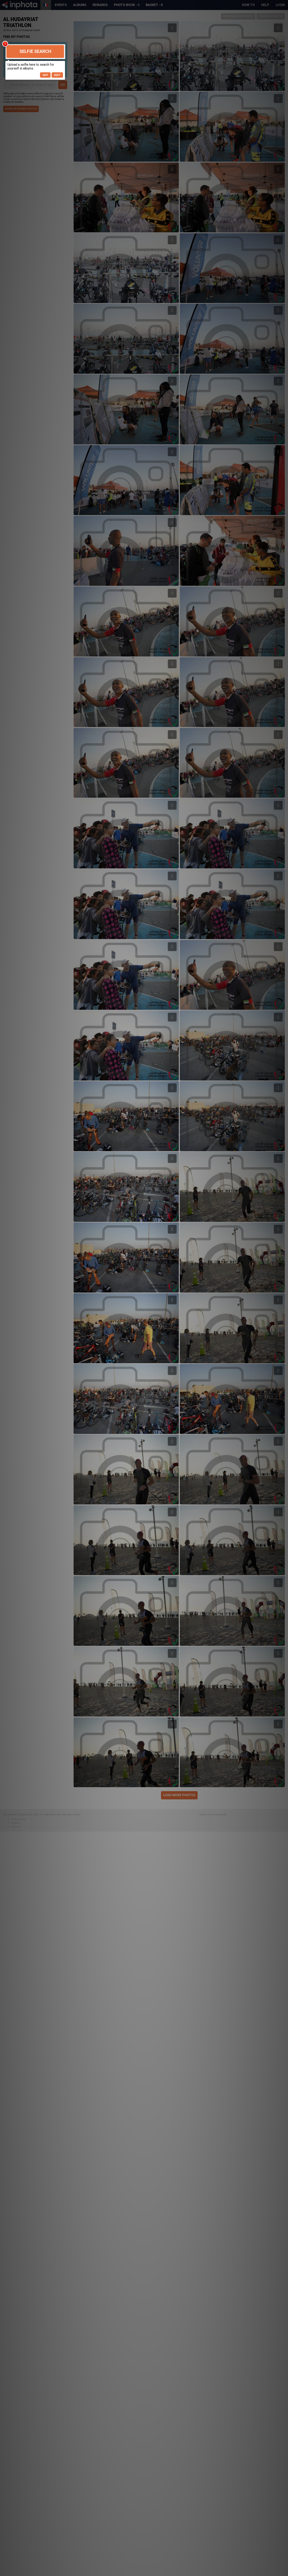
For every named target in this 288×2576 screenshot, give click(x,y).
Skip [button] (45, 75)
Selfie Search (35, 51)
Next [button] (57, 75)
